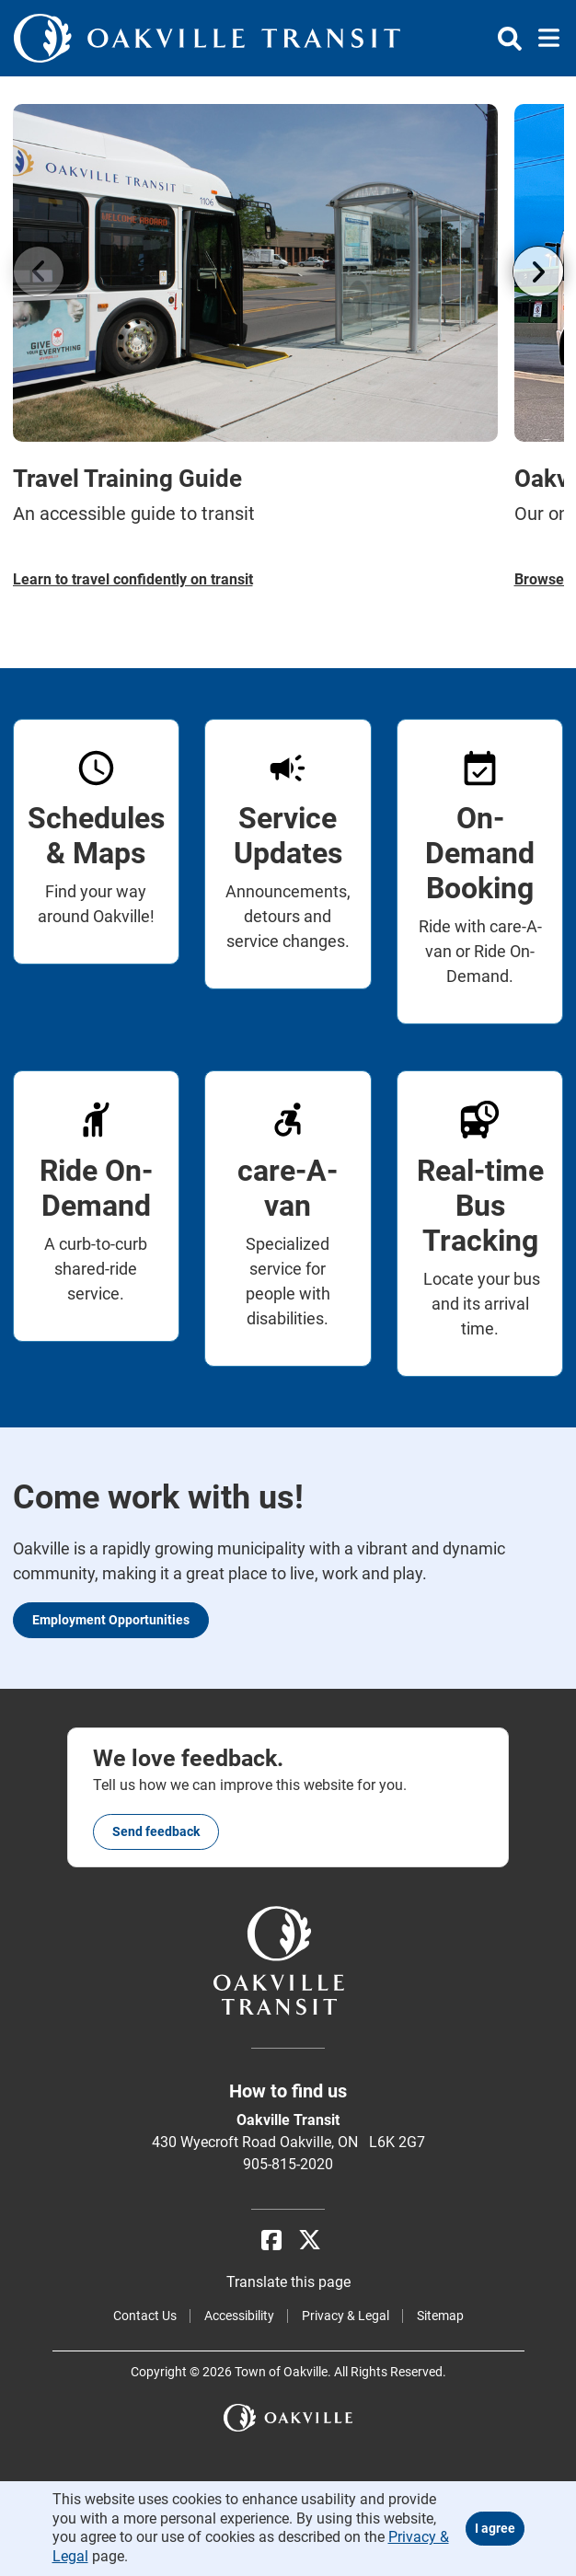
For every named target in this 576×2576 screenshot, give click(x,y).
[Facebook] (271, 2240)
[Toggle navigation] (543, 38)
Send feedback (156, 1831)
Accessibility (239, 2315)
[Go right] (538, 271)
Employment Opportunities (111, 1619)
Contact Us (145, 2315)
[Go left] (38, 271)
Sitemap (440, 2315)
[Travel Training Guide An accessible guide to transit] (255, 347)
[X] (309, 2240)
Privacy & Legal (345, 2315)
